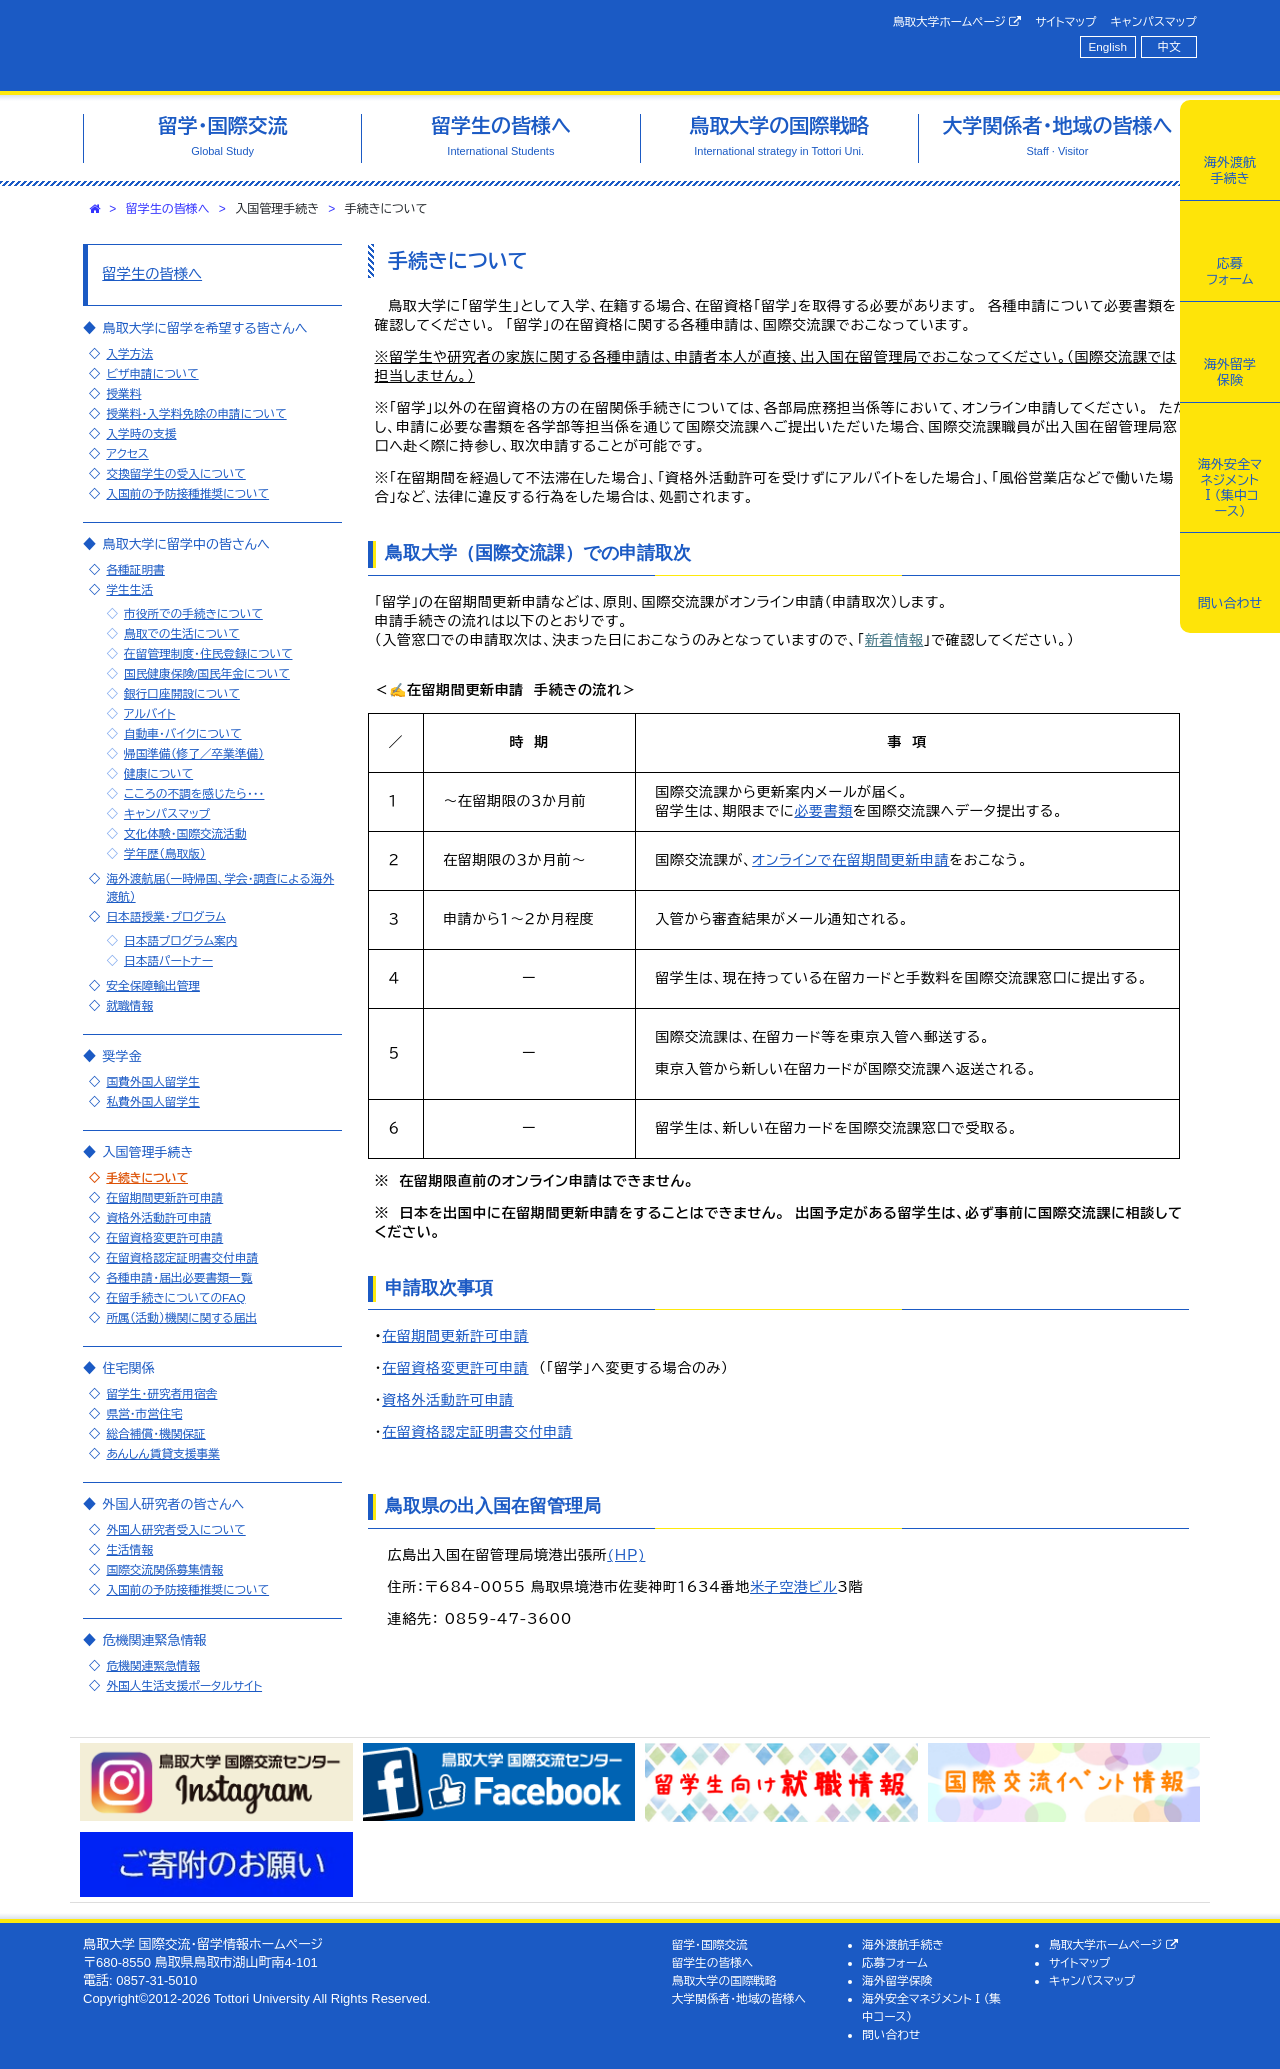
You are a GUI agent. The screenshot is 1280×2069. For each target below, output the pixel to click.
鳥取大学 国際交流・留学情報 (364, 45)
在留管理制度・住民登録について (208, 653)
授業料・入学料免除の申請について (196, 413)
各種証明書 (135, 569)
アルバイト (150, 713)
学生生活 (129, 589)
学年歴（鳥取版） (165, 853)
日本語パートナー (168, 960)
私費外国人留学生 (153, 1101)
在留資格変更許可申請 (455, 1368)
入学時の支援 (141, 433)
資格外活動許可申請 (448, 1400)
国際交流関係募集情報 (164, 1569)
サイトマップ (1065, 21)
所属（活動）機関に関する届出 (181, 1317)
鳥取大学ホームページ (957, 22)
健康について (158, 773)
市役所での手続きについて (193, 613)
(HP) (626, 1555)
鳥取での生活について (182, 633)
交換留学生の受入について (175, 473)
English (1108, 46)
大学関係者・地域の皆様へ (739, 1998)
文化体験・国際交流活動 (185, 833)
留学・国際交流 (710, 1944)
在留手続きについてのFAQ (175, 1297)
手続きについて (147, 1177)
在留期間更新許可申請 (455, 1336)
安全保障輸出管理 (153, 985)
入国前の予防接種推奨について (187, 493)
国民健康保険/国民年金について (207, 673)
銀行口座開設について (182, 693)
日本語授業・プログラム (165, 916)
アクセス (127, 453)
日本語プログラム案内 (181, 940)
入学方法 (129, 353)
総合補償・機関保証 (155, 1433)
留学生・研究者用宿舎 (161, 1393)
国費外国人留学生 (153, 1081)
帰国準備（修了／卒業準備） (194, 753)
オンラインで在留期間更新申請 (850, 860)
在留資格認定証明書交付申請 (477, 1432)
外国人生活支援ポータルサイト (184, 1685)
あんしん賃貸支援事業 (163, 1453)
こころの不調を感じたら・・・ (194, 793)
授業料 (123, 393)
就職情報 (129, 1005)
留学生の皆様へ (168, 209)
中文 (1169, 46)
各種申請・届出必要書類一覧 (179, 1277)
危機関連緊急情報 (153, 1665)
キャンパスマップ (1154, 21)
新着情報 (894, 640)
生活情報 (129, 1549)
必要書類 (823, 811)
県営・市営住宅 (144, 1413)
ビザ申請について (152, 373)
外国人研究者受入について (175, 1529)
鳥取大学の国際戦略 (724, 1980)
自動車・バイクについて (183, 733)
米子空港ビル (793, 1587)
